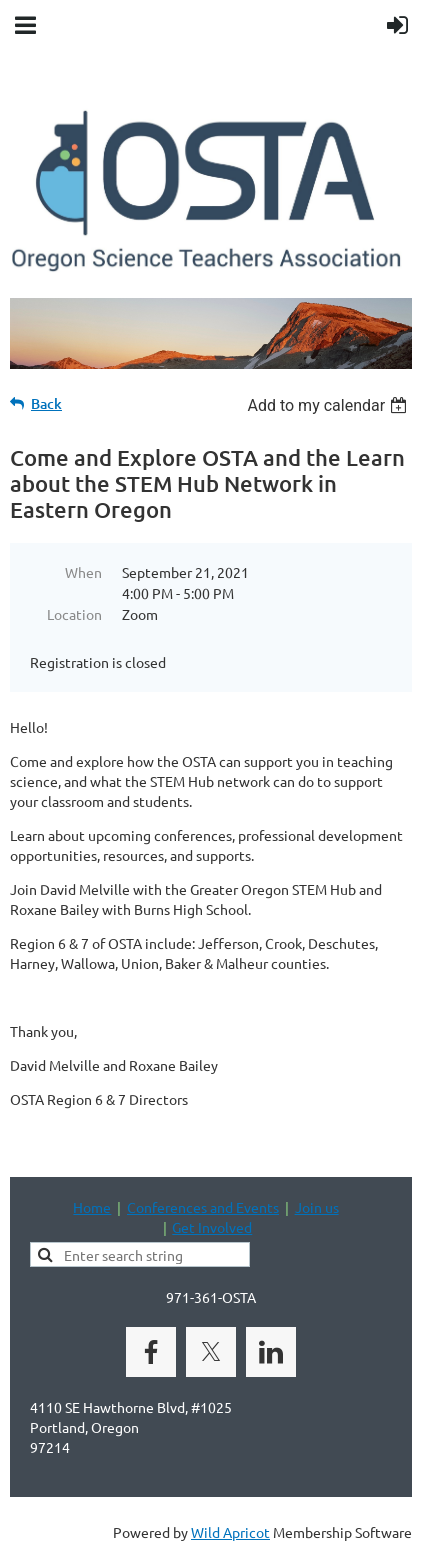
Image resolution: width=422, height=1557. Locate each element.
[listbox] (329, 405)
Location (74, 614)
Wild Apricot (230, 1532)
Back (46, 403)
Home (92, 1207)
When (83, 572)
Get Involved (212, 1227)
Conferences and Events (203, 1207)
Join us (317, 1207)
